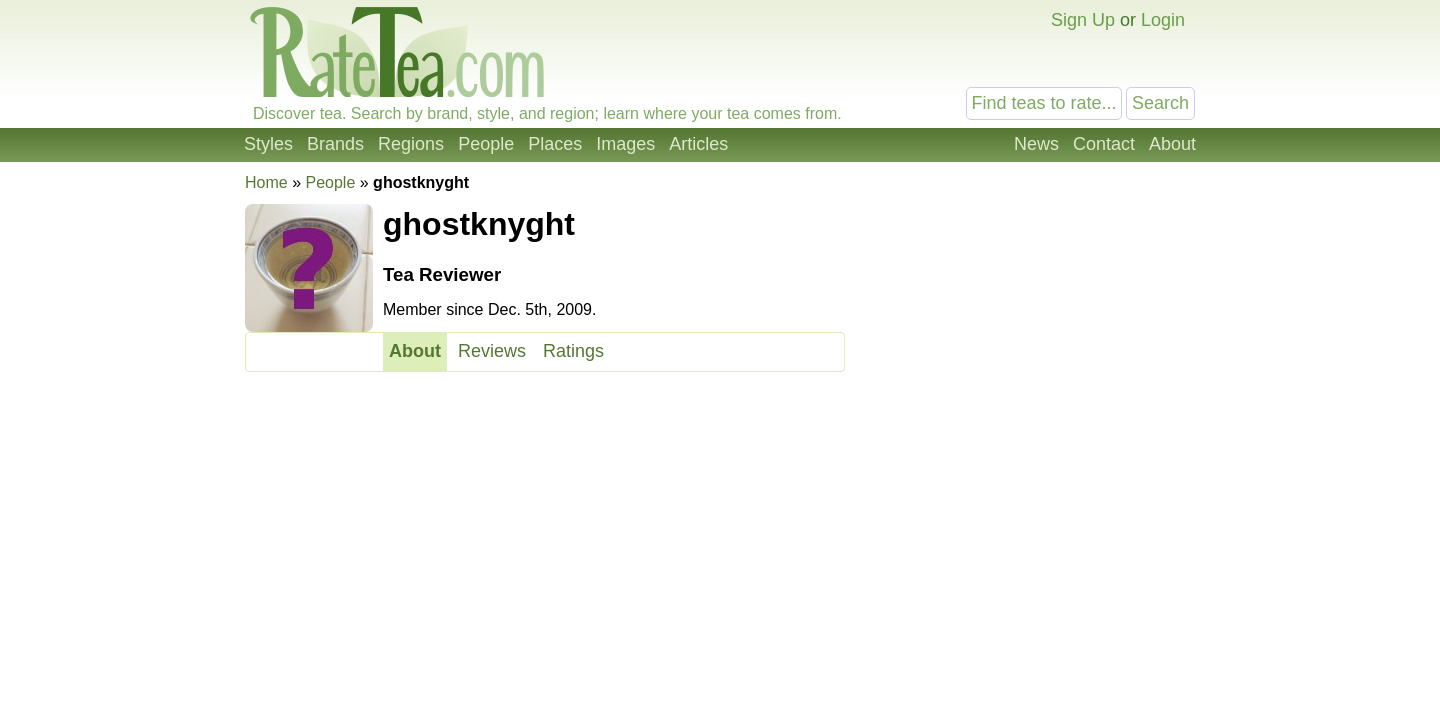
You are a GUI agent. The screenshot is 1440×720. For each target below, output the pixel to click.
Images (625, 144)
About (1172, 144)
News (1036, 144)
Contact (1104, 144)
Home (266, 182)
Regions (411, 144)
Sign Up (1083, 20)
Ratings (573, 351)
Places (555, 144)
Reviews (492, 351)
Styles (268, 144)
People (486, 144)
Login (1163, 20)
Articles (698, 144)
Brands (335, 144)
